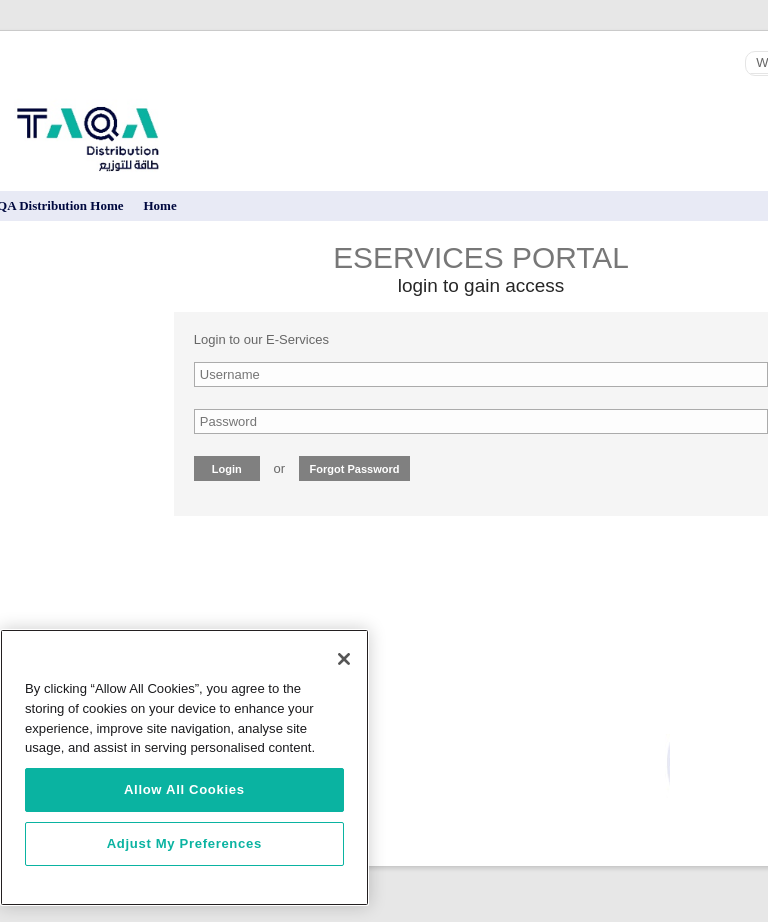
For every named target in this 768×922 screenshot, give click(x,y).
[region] (184, 767)
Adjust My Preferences (184, 843)
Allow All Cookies (184, 789)
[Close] (344, 659)
